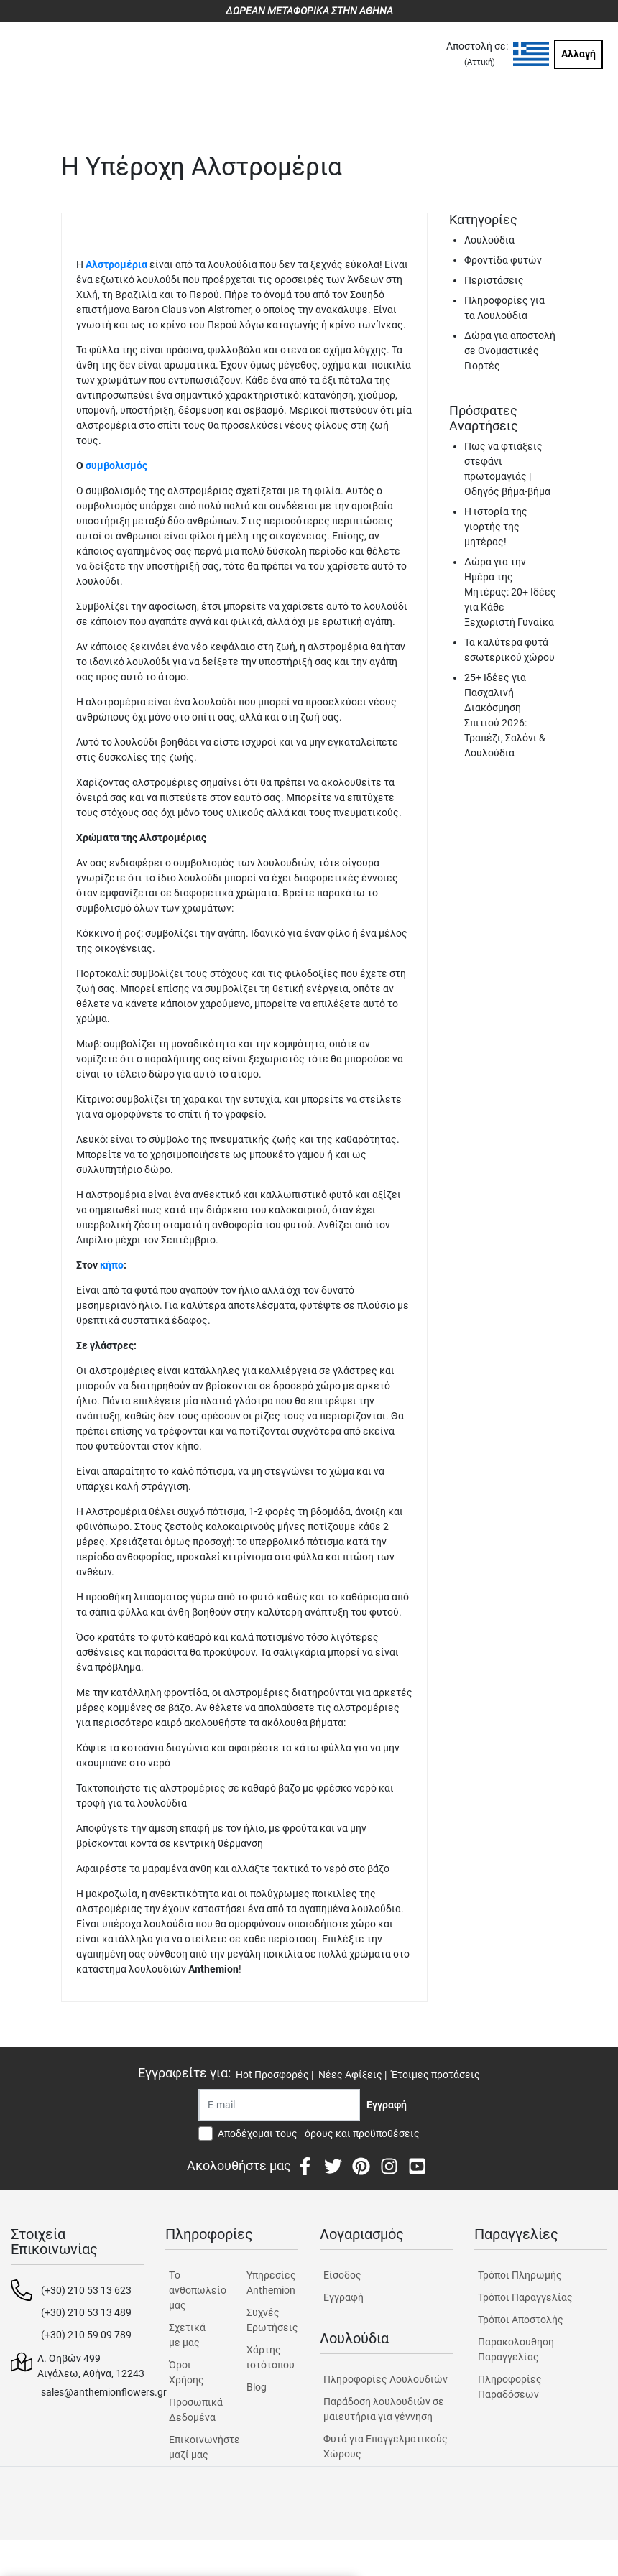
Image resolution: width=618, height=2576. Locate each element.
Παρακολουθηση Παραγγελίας (516, 2349)
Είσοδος (342, 2275)
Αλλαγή (578, 54)
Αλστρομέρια (116, 264)
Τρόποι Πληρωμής (520, 2275)
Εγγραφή (343, 2297)
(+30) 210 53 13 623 (86, 2290)
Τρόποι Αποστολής (520, 2319)
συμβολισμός (116, 465)
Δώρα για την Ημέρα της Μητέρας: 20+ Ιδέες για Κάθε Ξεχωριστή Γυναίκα (510, 592)
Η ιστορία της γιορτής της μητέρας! (495, 526)
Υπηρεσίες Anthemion (271, 2282)
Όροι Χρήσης (186, 2372)
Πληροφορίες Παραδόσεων (510, 2386)
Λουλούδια (489, 240)
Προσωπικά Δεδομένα (195, 2409)
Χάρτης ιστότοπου (270, 2357)
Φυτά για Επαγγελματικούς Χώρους (385, 2446)
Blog (256, 2387)
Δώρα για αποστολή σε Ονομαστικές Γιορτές (509, 350)
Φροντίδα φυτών (503, 260)
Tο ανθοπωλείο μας (195, 2290)
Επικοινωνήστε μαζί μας (195, 2447)
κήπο (112, 1265)
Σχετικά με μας (187, 2335)
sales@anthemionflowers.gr (104, 2392)
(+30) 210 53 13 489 (86, 2312)
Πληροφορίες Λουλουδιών (385, 2379)
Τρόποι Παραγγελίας (525, 2297)
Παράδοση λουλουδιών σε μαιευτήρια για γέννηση (383, 2409)
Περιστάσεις (494, 280)
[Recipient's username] (279, 2105)
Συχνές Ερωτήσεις (272, 2320)
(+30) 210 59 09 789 (86, 2334)
